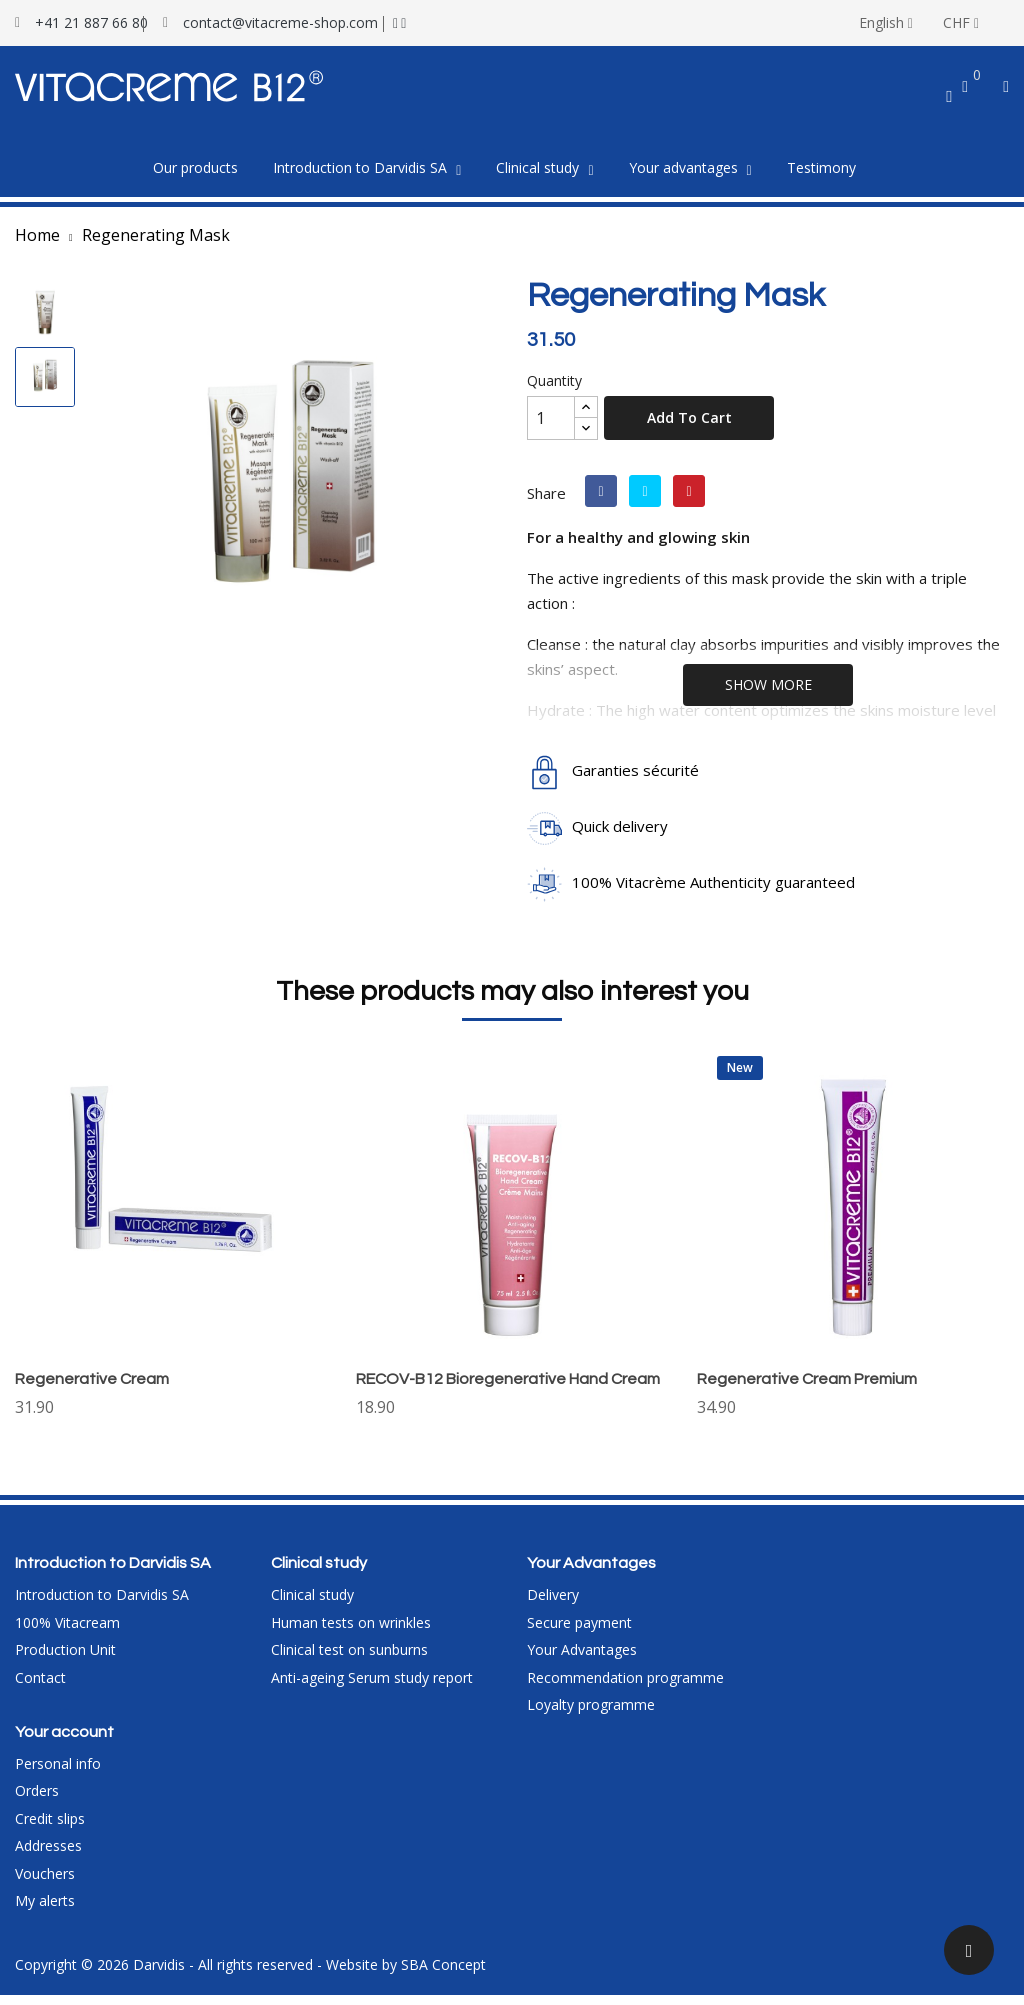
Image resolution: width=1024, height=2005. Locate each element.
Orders (37, 1800)
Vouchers (45, 1883)
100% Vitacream (67, 1632)
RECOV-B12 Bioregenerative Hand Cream (508, 1379)
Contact (40, 1687)
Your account (64, 1742)
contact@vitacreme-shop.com (280, 22)
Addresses (48, 1855)
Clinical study (312, 1604)
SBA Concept (443, 1974)
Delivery (553, 1604)
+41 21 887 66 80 (91, 22)
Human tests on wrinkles (351, 1632)
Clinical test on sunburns (349, 1659)
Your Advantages (582, 1659)
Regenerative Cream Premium (807, 1379)
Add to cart (689, 417)
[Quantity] (551, 418)
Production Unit (65, 1659)
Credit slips (50, 1828)
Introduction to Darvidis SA (102, 1604)
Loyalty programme (591, 1714)
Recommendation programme (625, 1687)
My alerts (45, 1910)
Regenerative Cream (92, 1379)
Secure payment (579, 1632)
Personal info (58, 1773)
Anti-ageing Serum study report (372, 1687)
